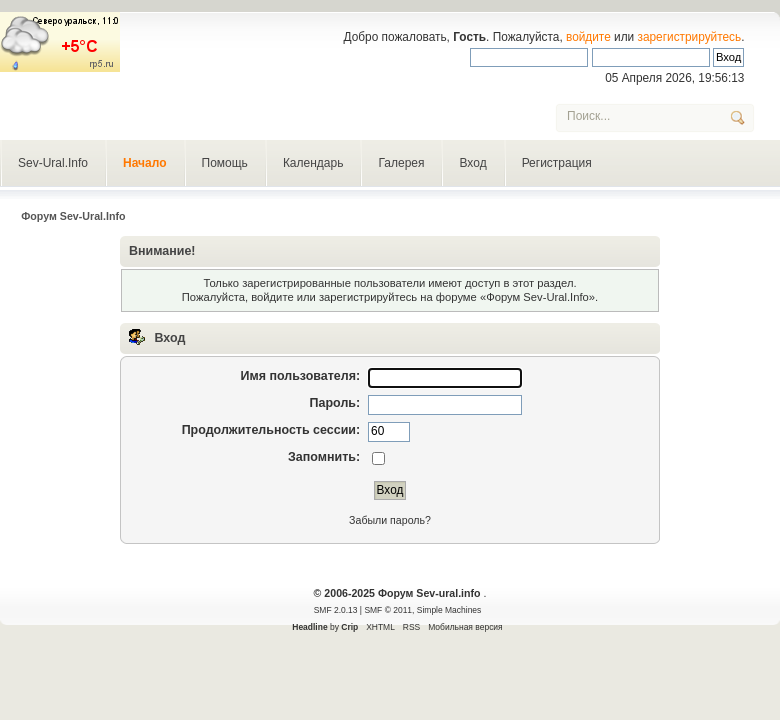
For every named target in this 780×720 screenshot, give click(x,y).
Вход (472, 163)
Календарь (313, 163)
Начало (144, 163)
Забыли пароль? (390, 520)
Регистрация (557, 163)
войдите (588, 37)
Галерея (401, 163)
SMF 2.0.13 (336, 610)
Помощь (225, 163)
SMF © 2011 (388, 610)
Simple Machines (449, 610)
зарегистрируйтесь (690, 37)
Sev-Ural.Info (53, 163)
